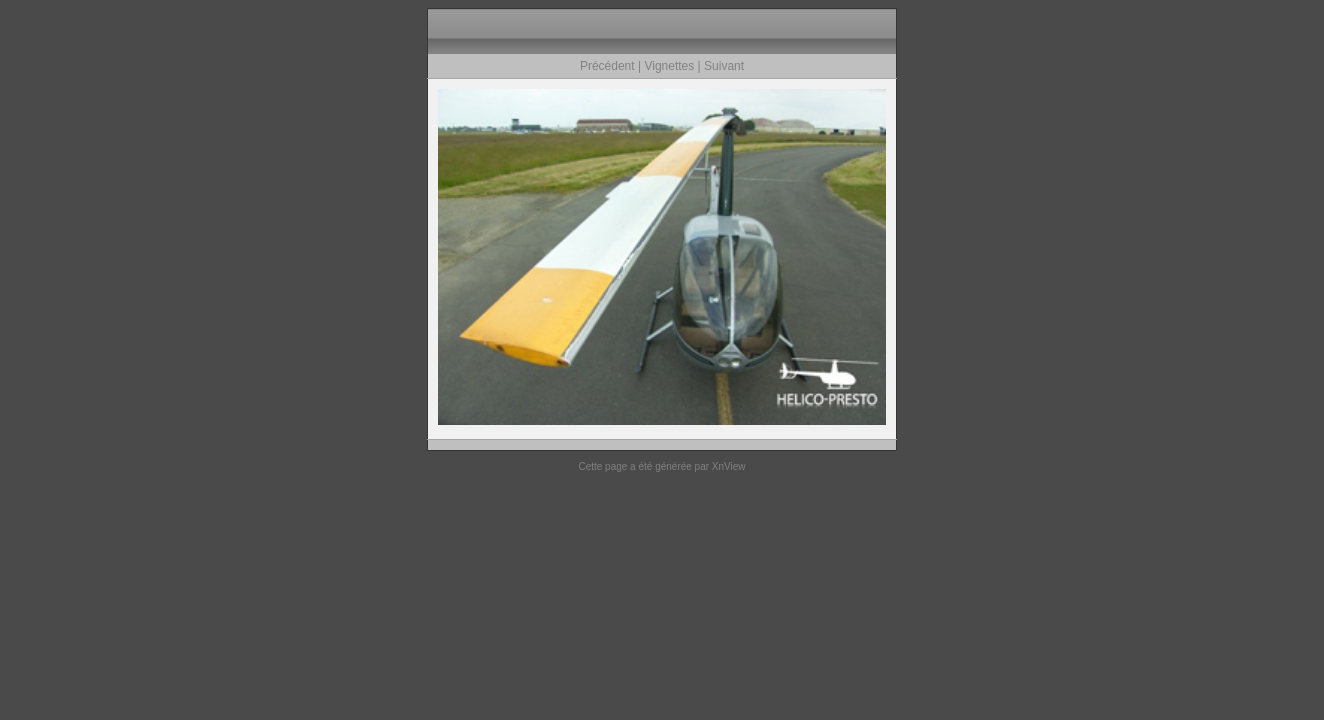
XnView (729, 466)
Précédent (607, 66)
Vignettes (669, 66)
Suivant (724, 66)
